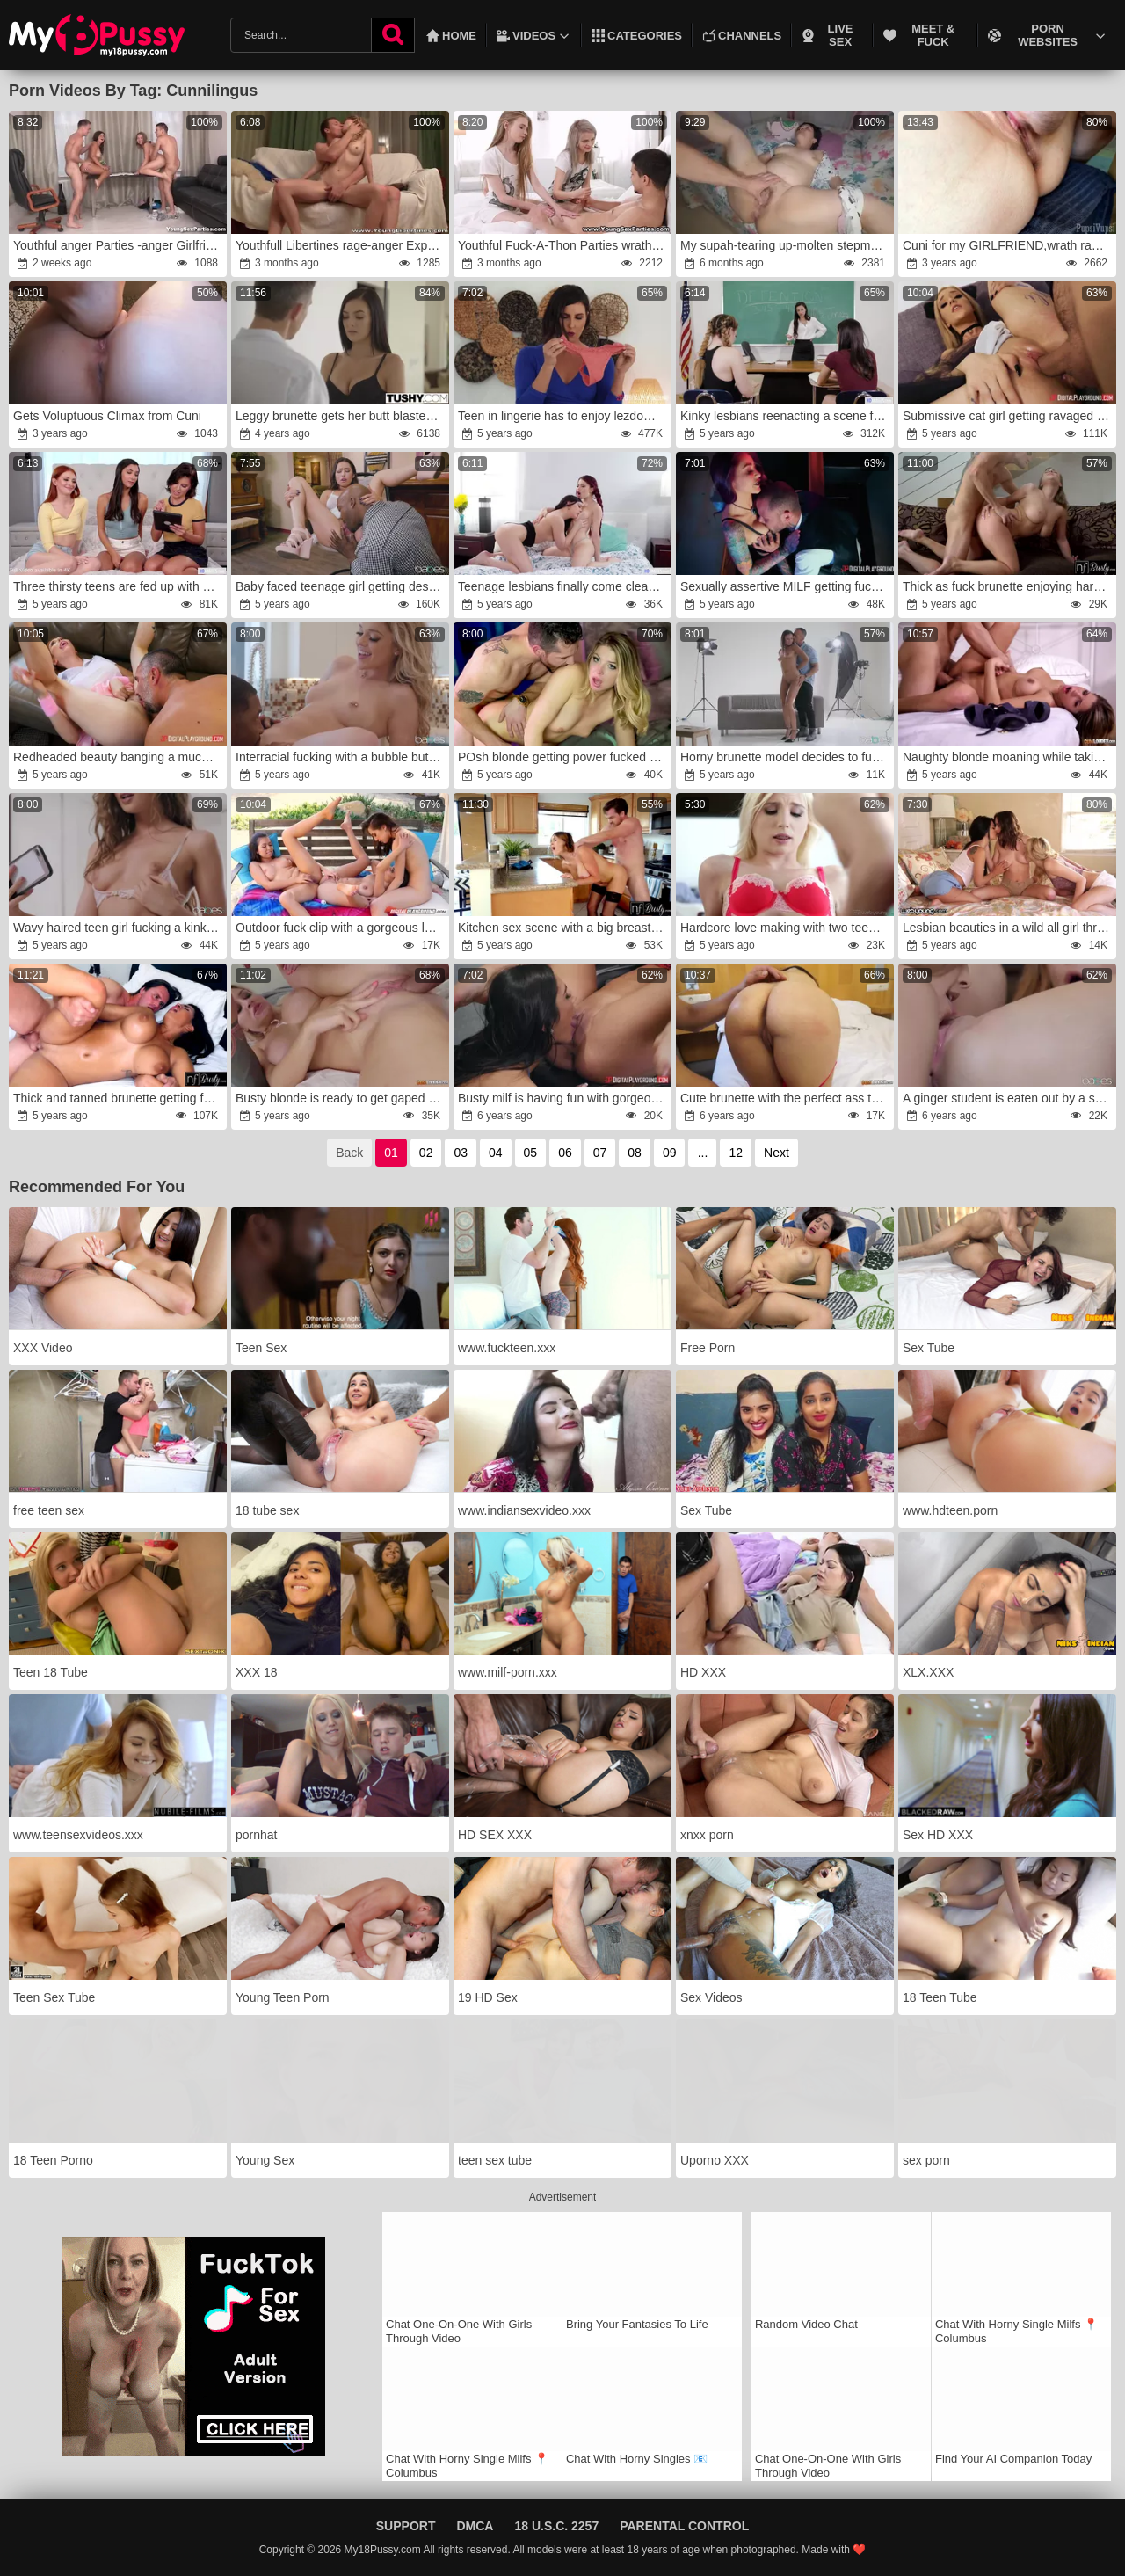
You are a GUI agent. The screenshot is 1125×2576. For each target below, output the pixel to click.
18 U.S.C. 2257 (556, 2526)
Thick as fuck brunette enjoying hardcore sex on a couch (1008, 586)
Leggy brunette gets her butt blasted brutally (341, 416)
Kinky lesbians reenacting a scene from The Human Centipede (786, 416)
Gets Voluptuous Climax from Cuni (107, 416)
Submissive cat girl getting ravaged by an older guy (1008, 416)
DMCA (474, 2526)
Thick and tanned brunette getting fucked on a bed (119, 1098)
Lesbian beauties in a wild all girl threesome (1008, 928)
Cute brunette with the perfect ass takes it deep (786, 1098)
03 (461, 1153)
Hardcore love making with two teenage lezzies (786, 928)
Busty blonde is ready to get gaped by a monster (341, 1098)
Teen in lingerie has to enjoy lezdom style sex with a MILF (564, 416)
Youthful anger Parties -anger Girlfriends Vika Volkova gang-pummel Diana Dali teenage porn (119, 245)
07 (600, 1153)
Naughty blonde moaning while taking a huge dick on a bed (1008, 757)
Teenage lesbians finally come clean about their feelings (564, 586)
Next (776, 1153)
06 (565, 1153)
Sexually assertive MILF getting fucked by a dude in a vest (786, 586)
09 (670, 1153)
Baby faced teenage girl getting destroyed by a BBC (341, 586)
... (703, 1153)
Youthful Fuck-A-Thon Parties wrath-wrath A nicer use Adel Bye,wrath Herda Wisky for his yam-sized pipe (564, 245)
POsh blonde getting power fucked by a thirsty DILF (564, 757)
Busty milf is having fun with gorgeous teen (564, 1098)
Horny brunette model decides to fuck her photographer (786, 757)
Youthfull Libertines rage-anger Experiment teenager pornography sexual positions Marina (341, 245)
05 (531, 1153)
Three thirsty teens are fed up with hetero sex (119, 586)
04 (496, 1153)
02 (426, 1153)
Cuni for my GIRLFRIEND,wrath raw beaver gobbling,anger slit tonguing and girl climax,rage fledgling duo (1008, 245)
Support (406, 2526)
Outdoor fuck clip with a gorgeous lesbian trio (341, 928)
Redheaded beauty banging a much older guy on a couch (119, 757)
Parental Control (684, 2526)
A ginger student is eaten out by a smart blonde (1008, 1098)
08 (635, 1153)
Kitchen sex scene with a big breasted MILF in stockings (564, 928)
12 (736, 1153)
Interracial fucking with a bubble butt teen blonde (341, 757)
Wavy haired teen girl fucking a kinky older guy (119, 928)
